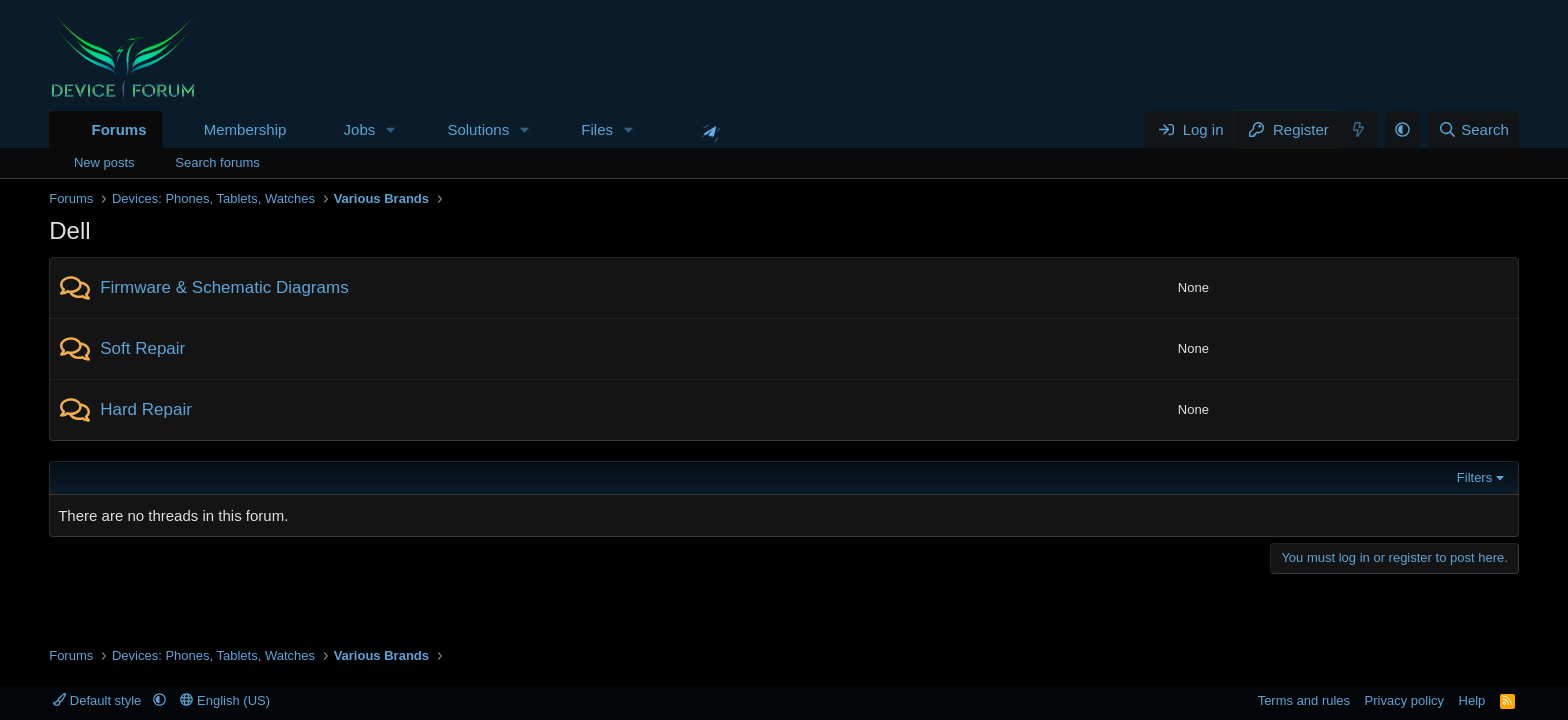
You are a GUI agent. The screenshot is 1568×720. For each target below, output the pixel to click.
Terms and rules (1304, 700)
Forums (118, 129)
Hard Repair (146, 409)
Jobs (360, 129)
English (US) (225, 700)
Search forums (217, 162)
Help (1472, 700)
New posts (104, 162)
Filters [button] (1474, 477)
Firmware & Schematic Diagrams (224, 287)
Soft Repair (142, 348)
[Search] (1473, 129)
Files (597, 129)
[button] (391, 129)
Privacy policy (1404, 700)
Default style (99, 700)
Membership (245, 129)
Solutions (478, 129)
